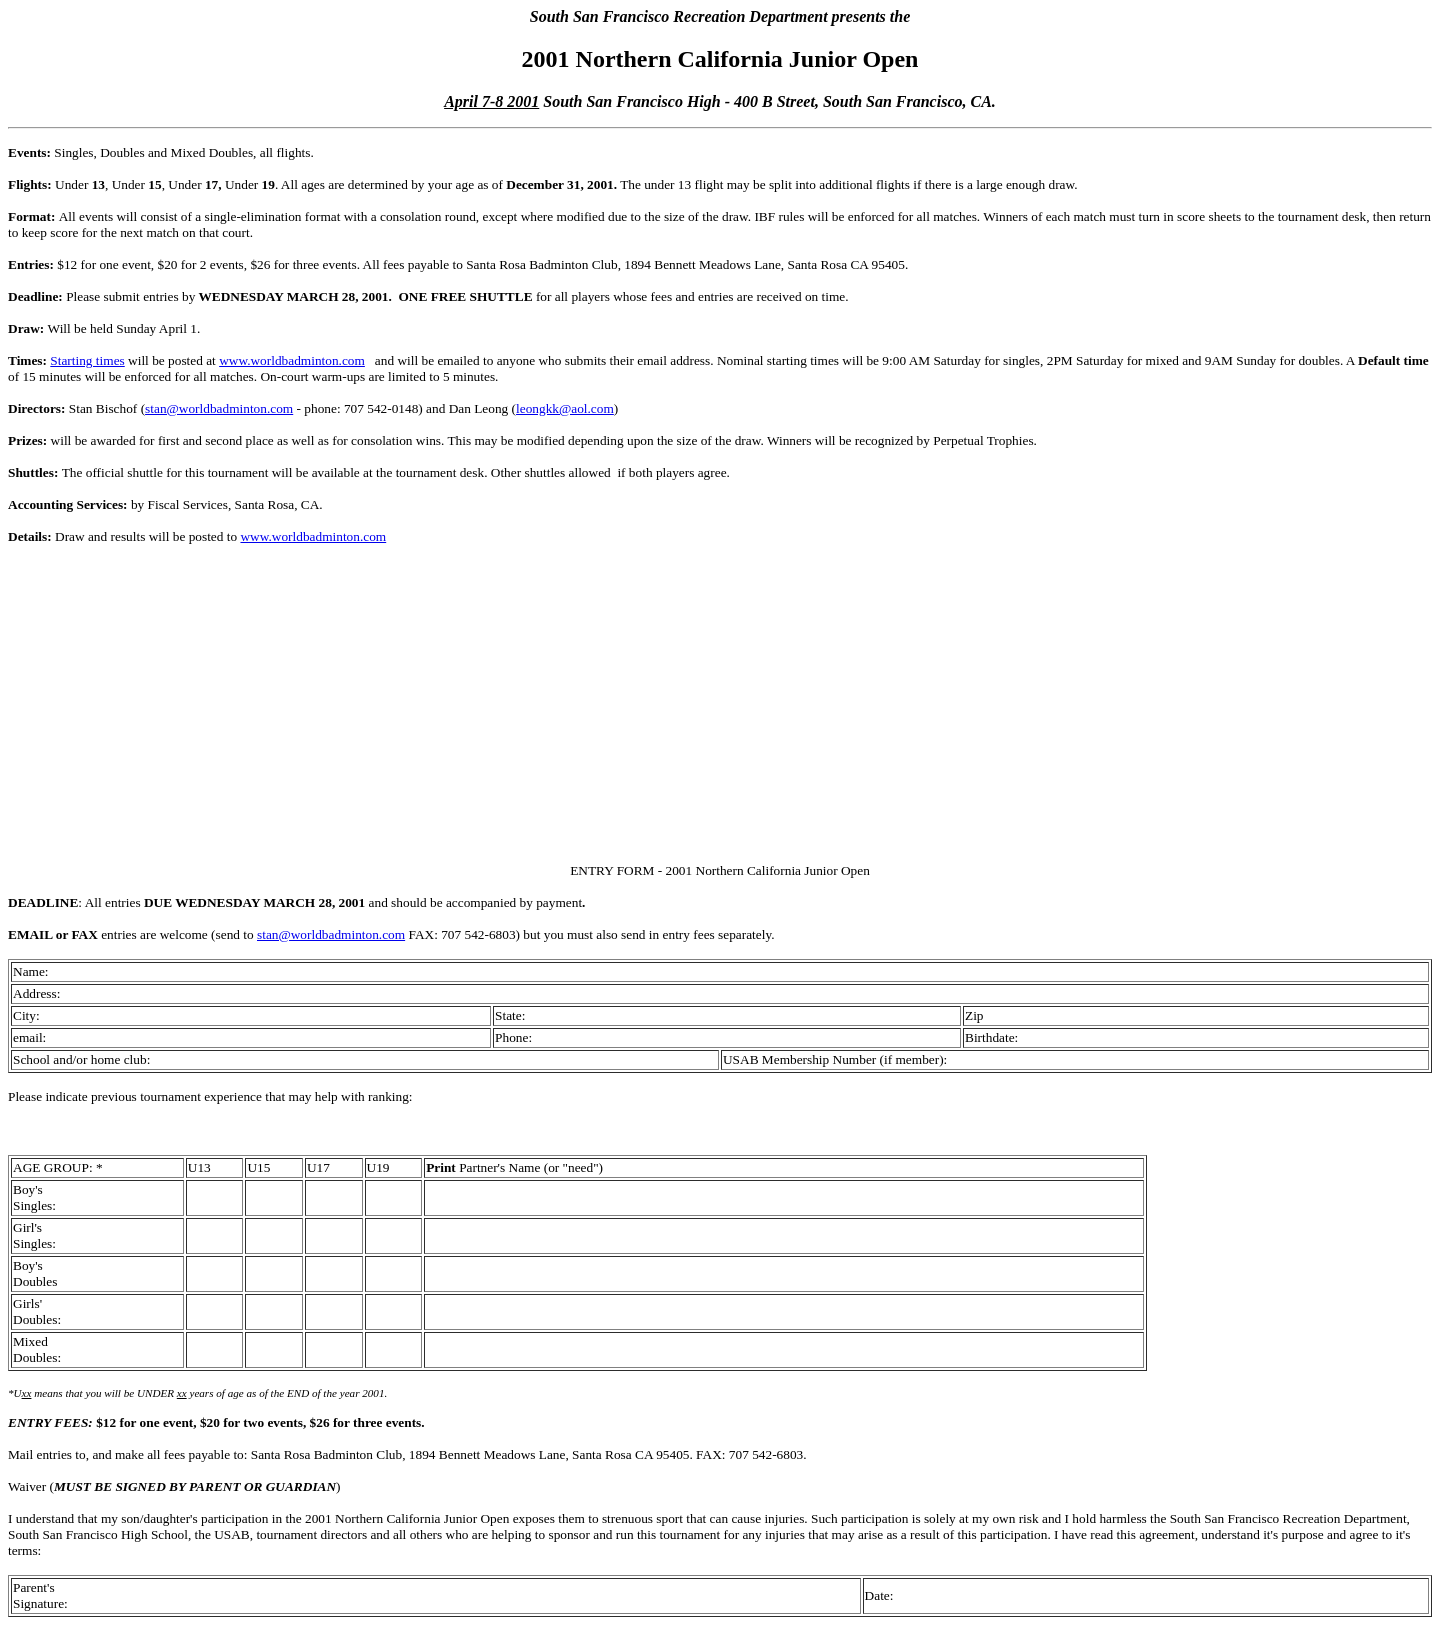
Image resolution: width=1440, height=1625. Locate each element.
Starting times (87, 360)
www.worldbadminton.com (292, 360)
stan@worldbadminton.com (219, 408)
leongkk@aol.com (565, 408)
